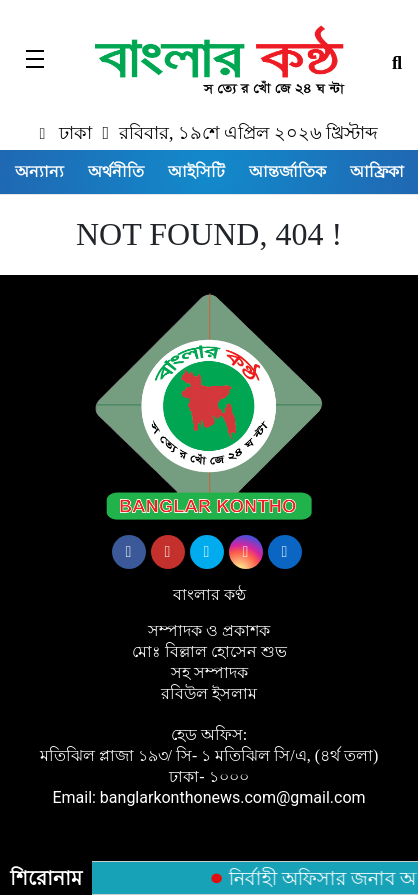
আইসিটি (196, 171)
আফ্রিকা (377, 171)
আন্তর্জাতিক (287, 171)
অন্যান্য (39, 171)
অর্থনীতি (116, 171)
